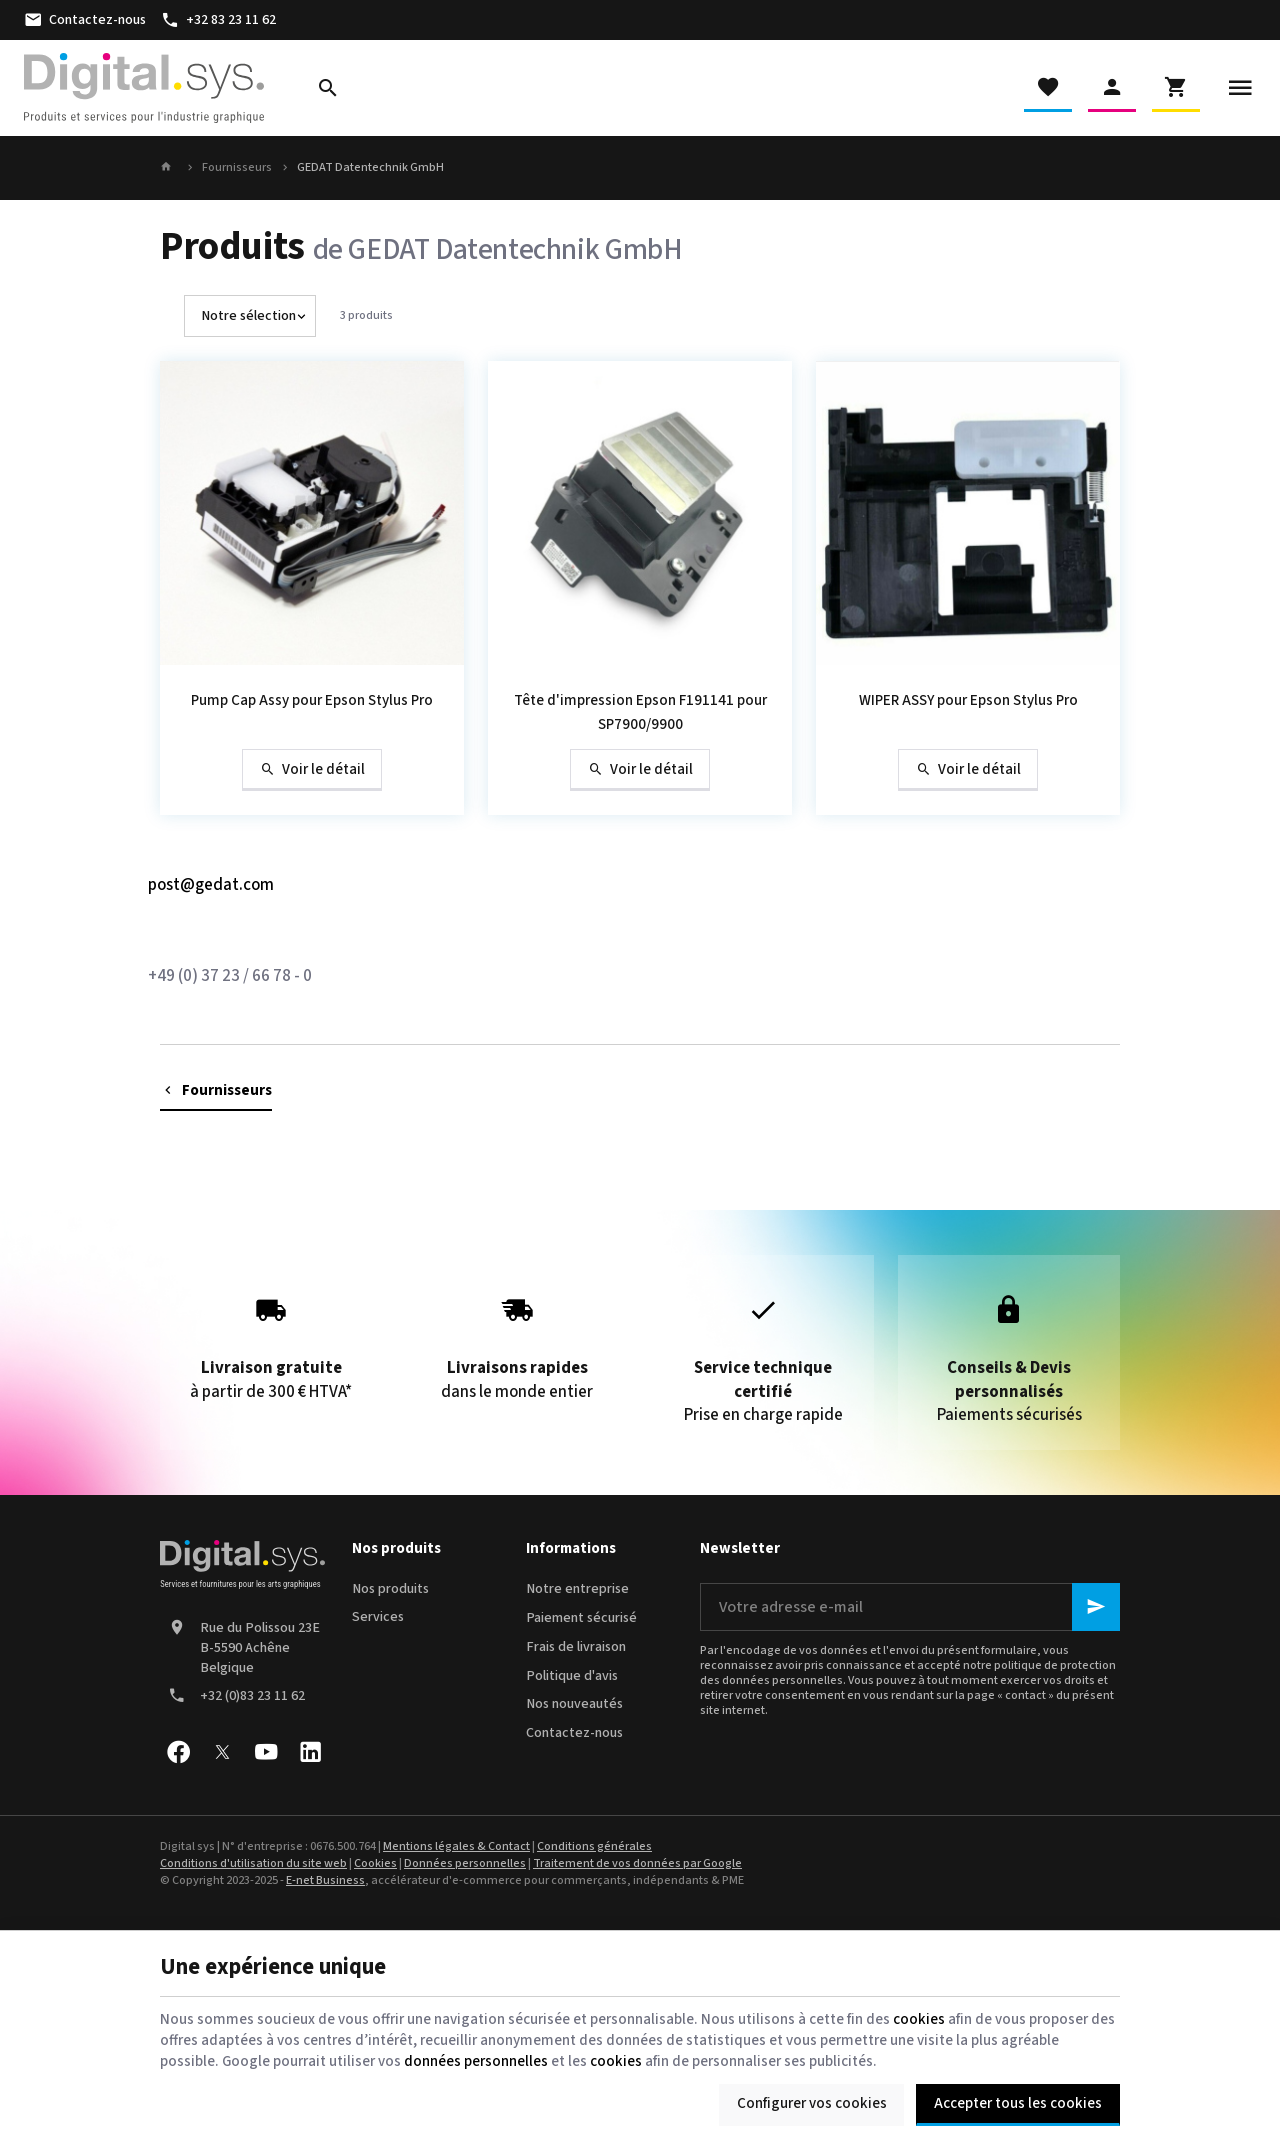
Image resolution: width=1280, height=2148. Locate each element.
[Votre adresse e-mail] (910, 1607)
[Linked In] (310, 1752)
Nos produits (390, 1589)
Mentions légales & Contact (456, 1846)
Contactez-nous (574, 1733)
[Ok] (1096, 1607)
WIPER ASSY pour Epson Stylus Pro (968, 700)
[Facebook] (178, 1752)
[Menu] (1240, 88)
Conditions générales (594, 1846)
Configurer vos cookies (812, 2103)
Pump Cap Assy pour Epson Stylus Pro (312, 700)
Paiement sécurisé (581, 1618)
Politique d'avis (572, 1676)
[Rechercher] (328, 88)
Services (378, 1617)
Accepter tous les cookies (1018, 2103)
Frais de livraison (576, 1647)
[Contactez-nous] (84, 20)
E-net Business (325, 1880)
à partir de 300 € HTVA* (271, 1341)
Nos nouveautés (574, 1704)
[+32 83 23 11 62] (219, 20)
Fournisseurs (237, 168)
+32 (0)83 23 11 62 (252, 1696)
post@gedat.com (211, 885)
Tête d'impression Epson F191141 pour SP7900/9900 (640, 712)
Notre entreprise (577, 1589)
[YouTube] (266, 1752)
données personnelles (476, 2061)
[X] (222, 1752)
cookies (919, 2019)
